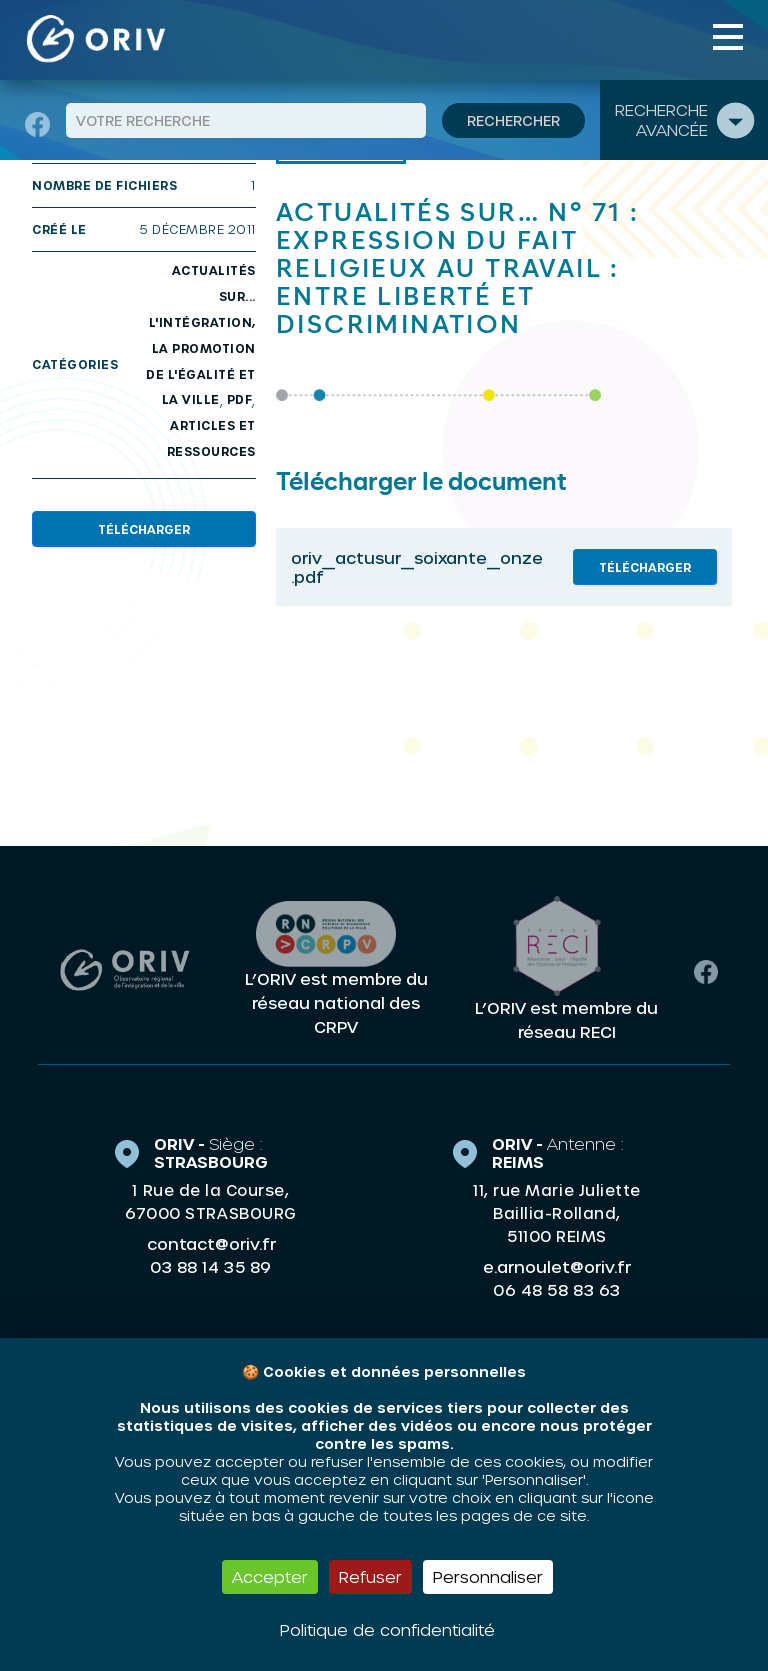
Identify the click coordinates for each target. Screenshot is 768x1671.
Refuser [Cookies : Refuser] (370, 1576)
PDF (240, 399)
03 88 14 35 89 (210, 1267)
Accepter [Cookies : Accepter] (270, 1576)
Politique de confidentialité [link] (387, 1629)
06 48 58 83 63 (556, 1290)
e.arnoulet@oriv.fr (557, 1266)
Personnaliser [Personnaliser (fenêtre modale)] (488, 1576)
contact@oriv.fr (211, 1243)
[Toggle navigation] (728, 37)
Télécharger (144, 529)
